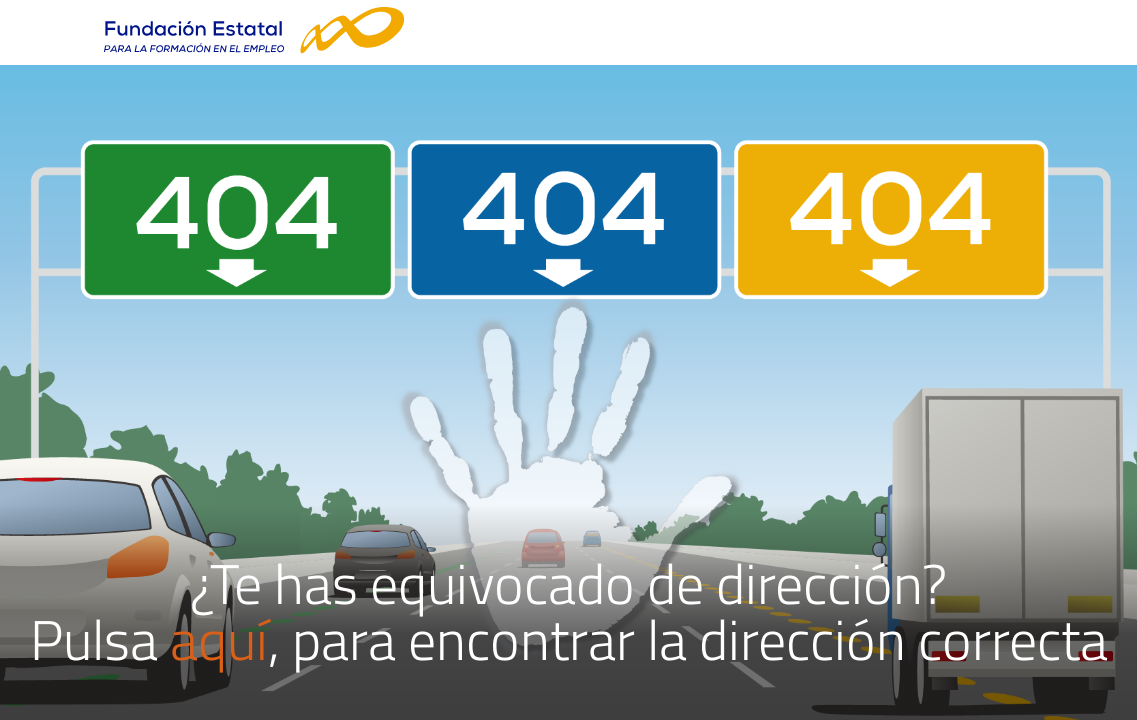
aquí (219, 639)
